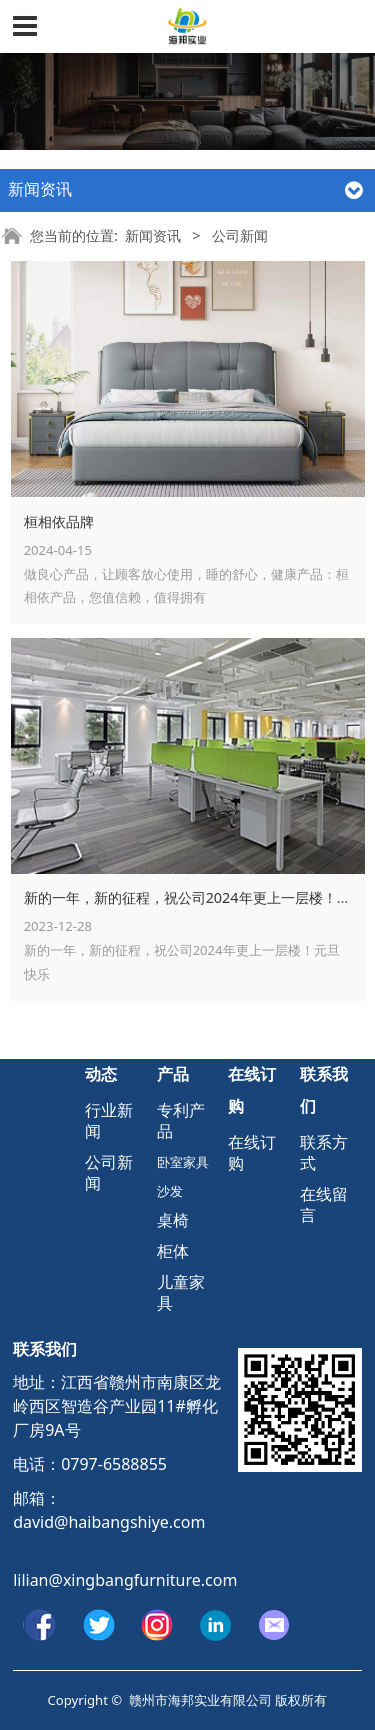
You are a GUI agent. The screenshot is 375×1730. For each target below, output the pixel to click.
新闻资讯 (153, 235)
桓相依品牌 (59, 521)
